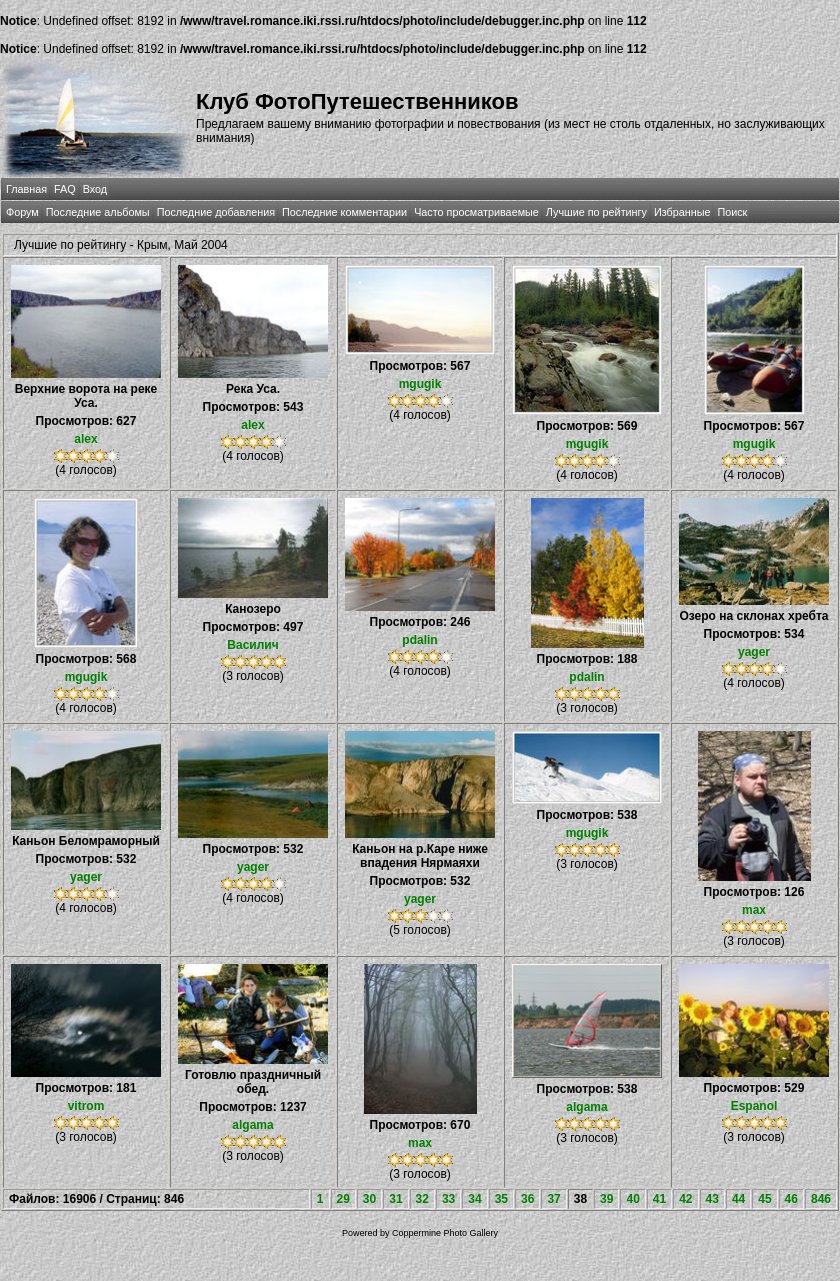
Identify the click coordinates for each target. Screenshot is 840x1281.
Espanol (754, 1106)
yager (754, 652)
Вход (95, 189)
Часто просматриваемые (476, 212)
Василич (252, 645)
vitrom (86, 1106)
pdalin (419, 640)
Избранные (682, 212)
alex (85, 439)
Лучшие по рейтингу (596, 212)
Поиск (732, 212)
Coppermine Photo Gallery (445, 1233)
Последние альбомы (98, 212)
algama (252, 1125)
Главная (26, 189)
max (754, 910)
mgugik (420, 384)
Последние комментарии (344, 212)
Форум (22, 212)
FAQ (65, 189)
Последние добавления (216, 212)
